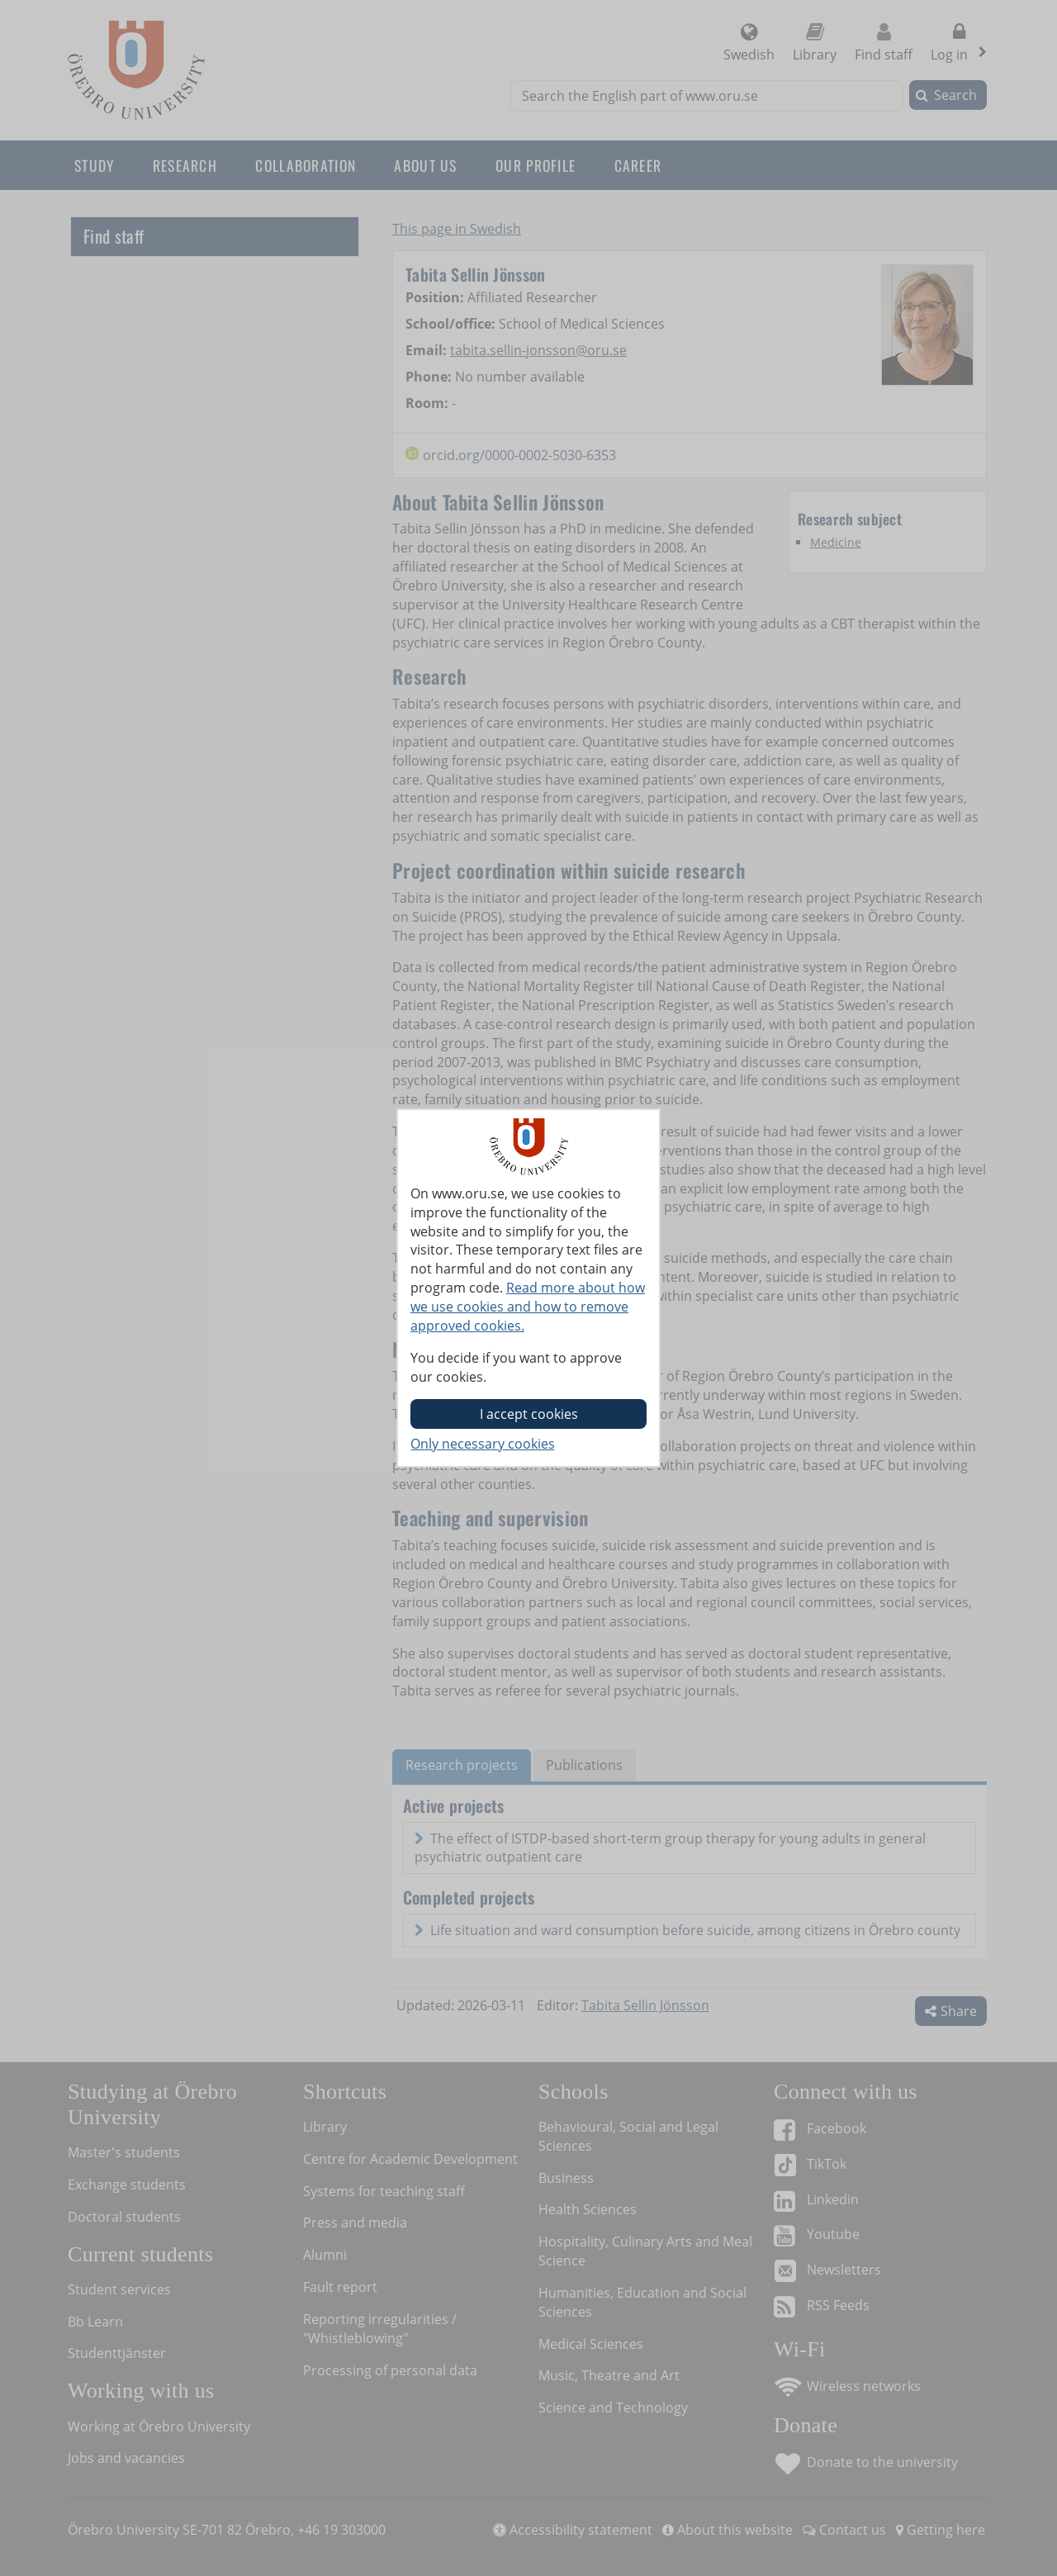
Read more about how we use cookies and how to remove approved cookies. (527, 1307)
